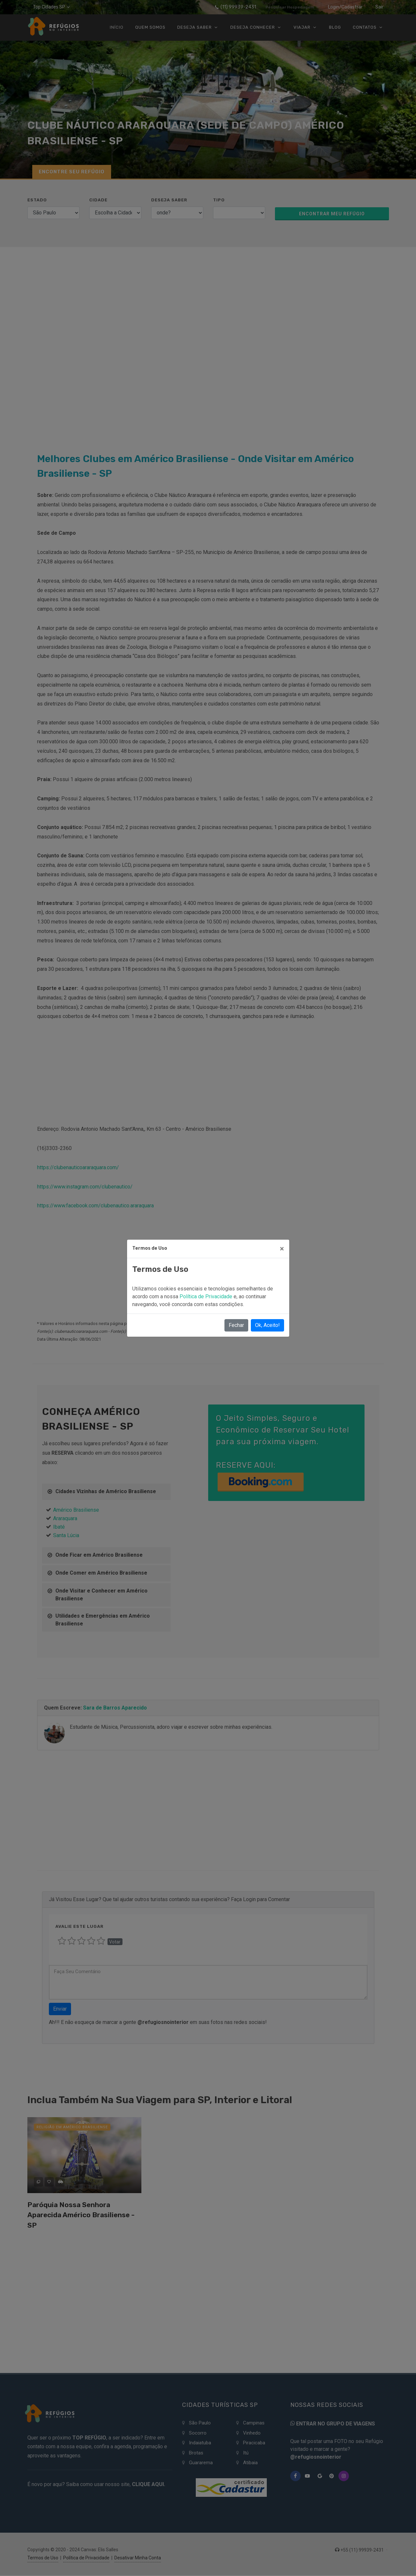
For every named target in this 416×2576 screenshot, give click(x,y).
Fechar (236, 1325)
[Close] (282, 1249)
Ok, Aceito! (267, 1325)
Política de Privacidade (206, 1296)
